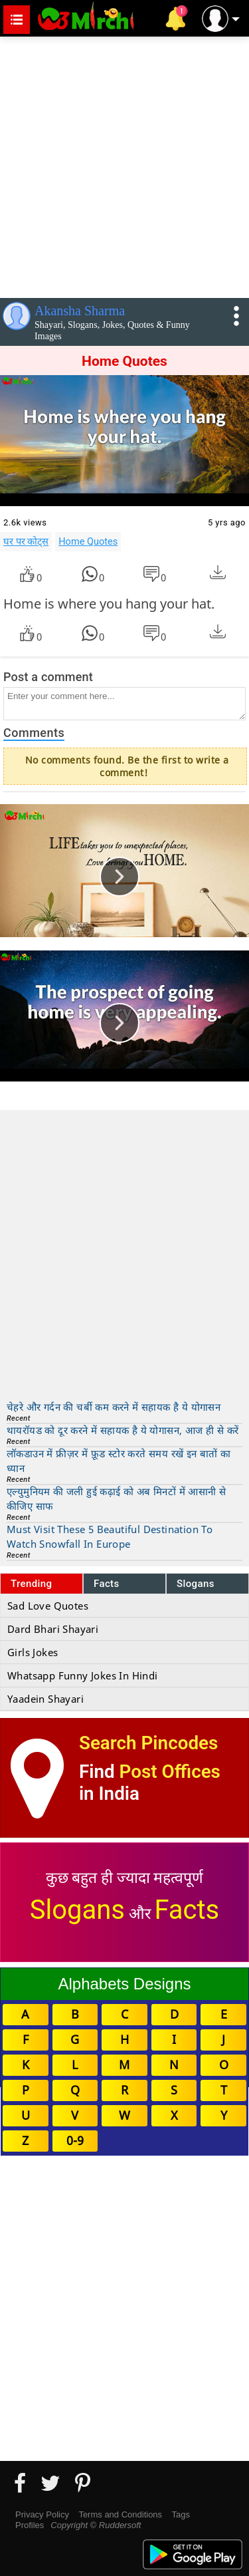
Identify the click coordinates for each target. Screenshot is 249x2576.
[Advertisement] (124, 164)
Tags (181, 2514)
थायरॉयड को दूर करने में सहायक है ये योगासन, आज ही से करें (122, 1430)
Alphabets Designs (124, 1984)
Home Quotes (88, 541)
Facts (107, 1584)
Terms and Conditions (120, 2514)
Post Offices (170, 1772)
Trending (31, 1584)
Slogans (195, 1584)
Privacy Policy (42, 2514)
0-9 (75, 2140)
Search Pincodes (148, 1743)
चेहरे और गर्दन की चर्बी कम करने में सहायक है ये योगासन (113, 1406)
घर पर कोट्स (25, 541)
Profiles (29, 2525)
